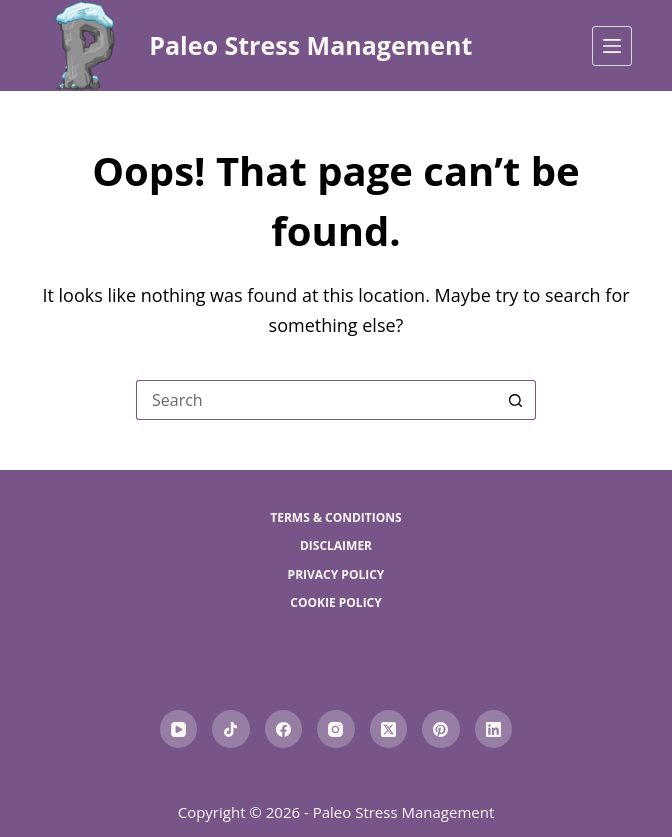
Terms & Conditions (335, 518)
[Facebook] (284, 729)
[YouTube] (179, 729)
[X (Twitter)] (389, 729)
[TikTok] (231, 729)
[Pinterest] (441, 729)
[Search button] (516, 400)
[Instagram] (336, 729)
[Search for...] (316, 400)
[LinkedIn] (494, 729)
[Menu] (612, 46)
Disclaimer (336, 546)
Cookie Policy (336, 603)
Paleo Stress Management (310, 45)
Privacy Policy (336, 575)
